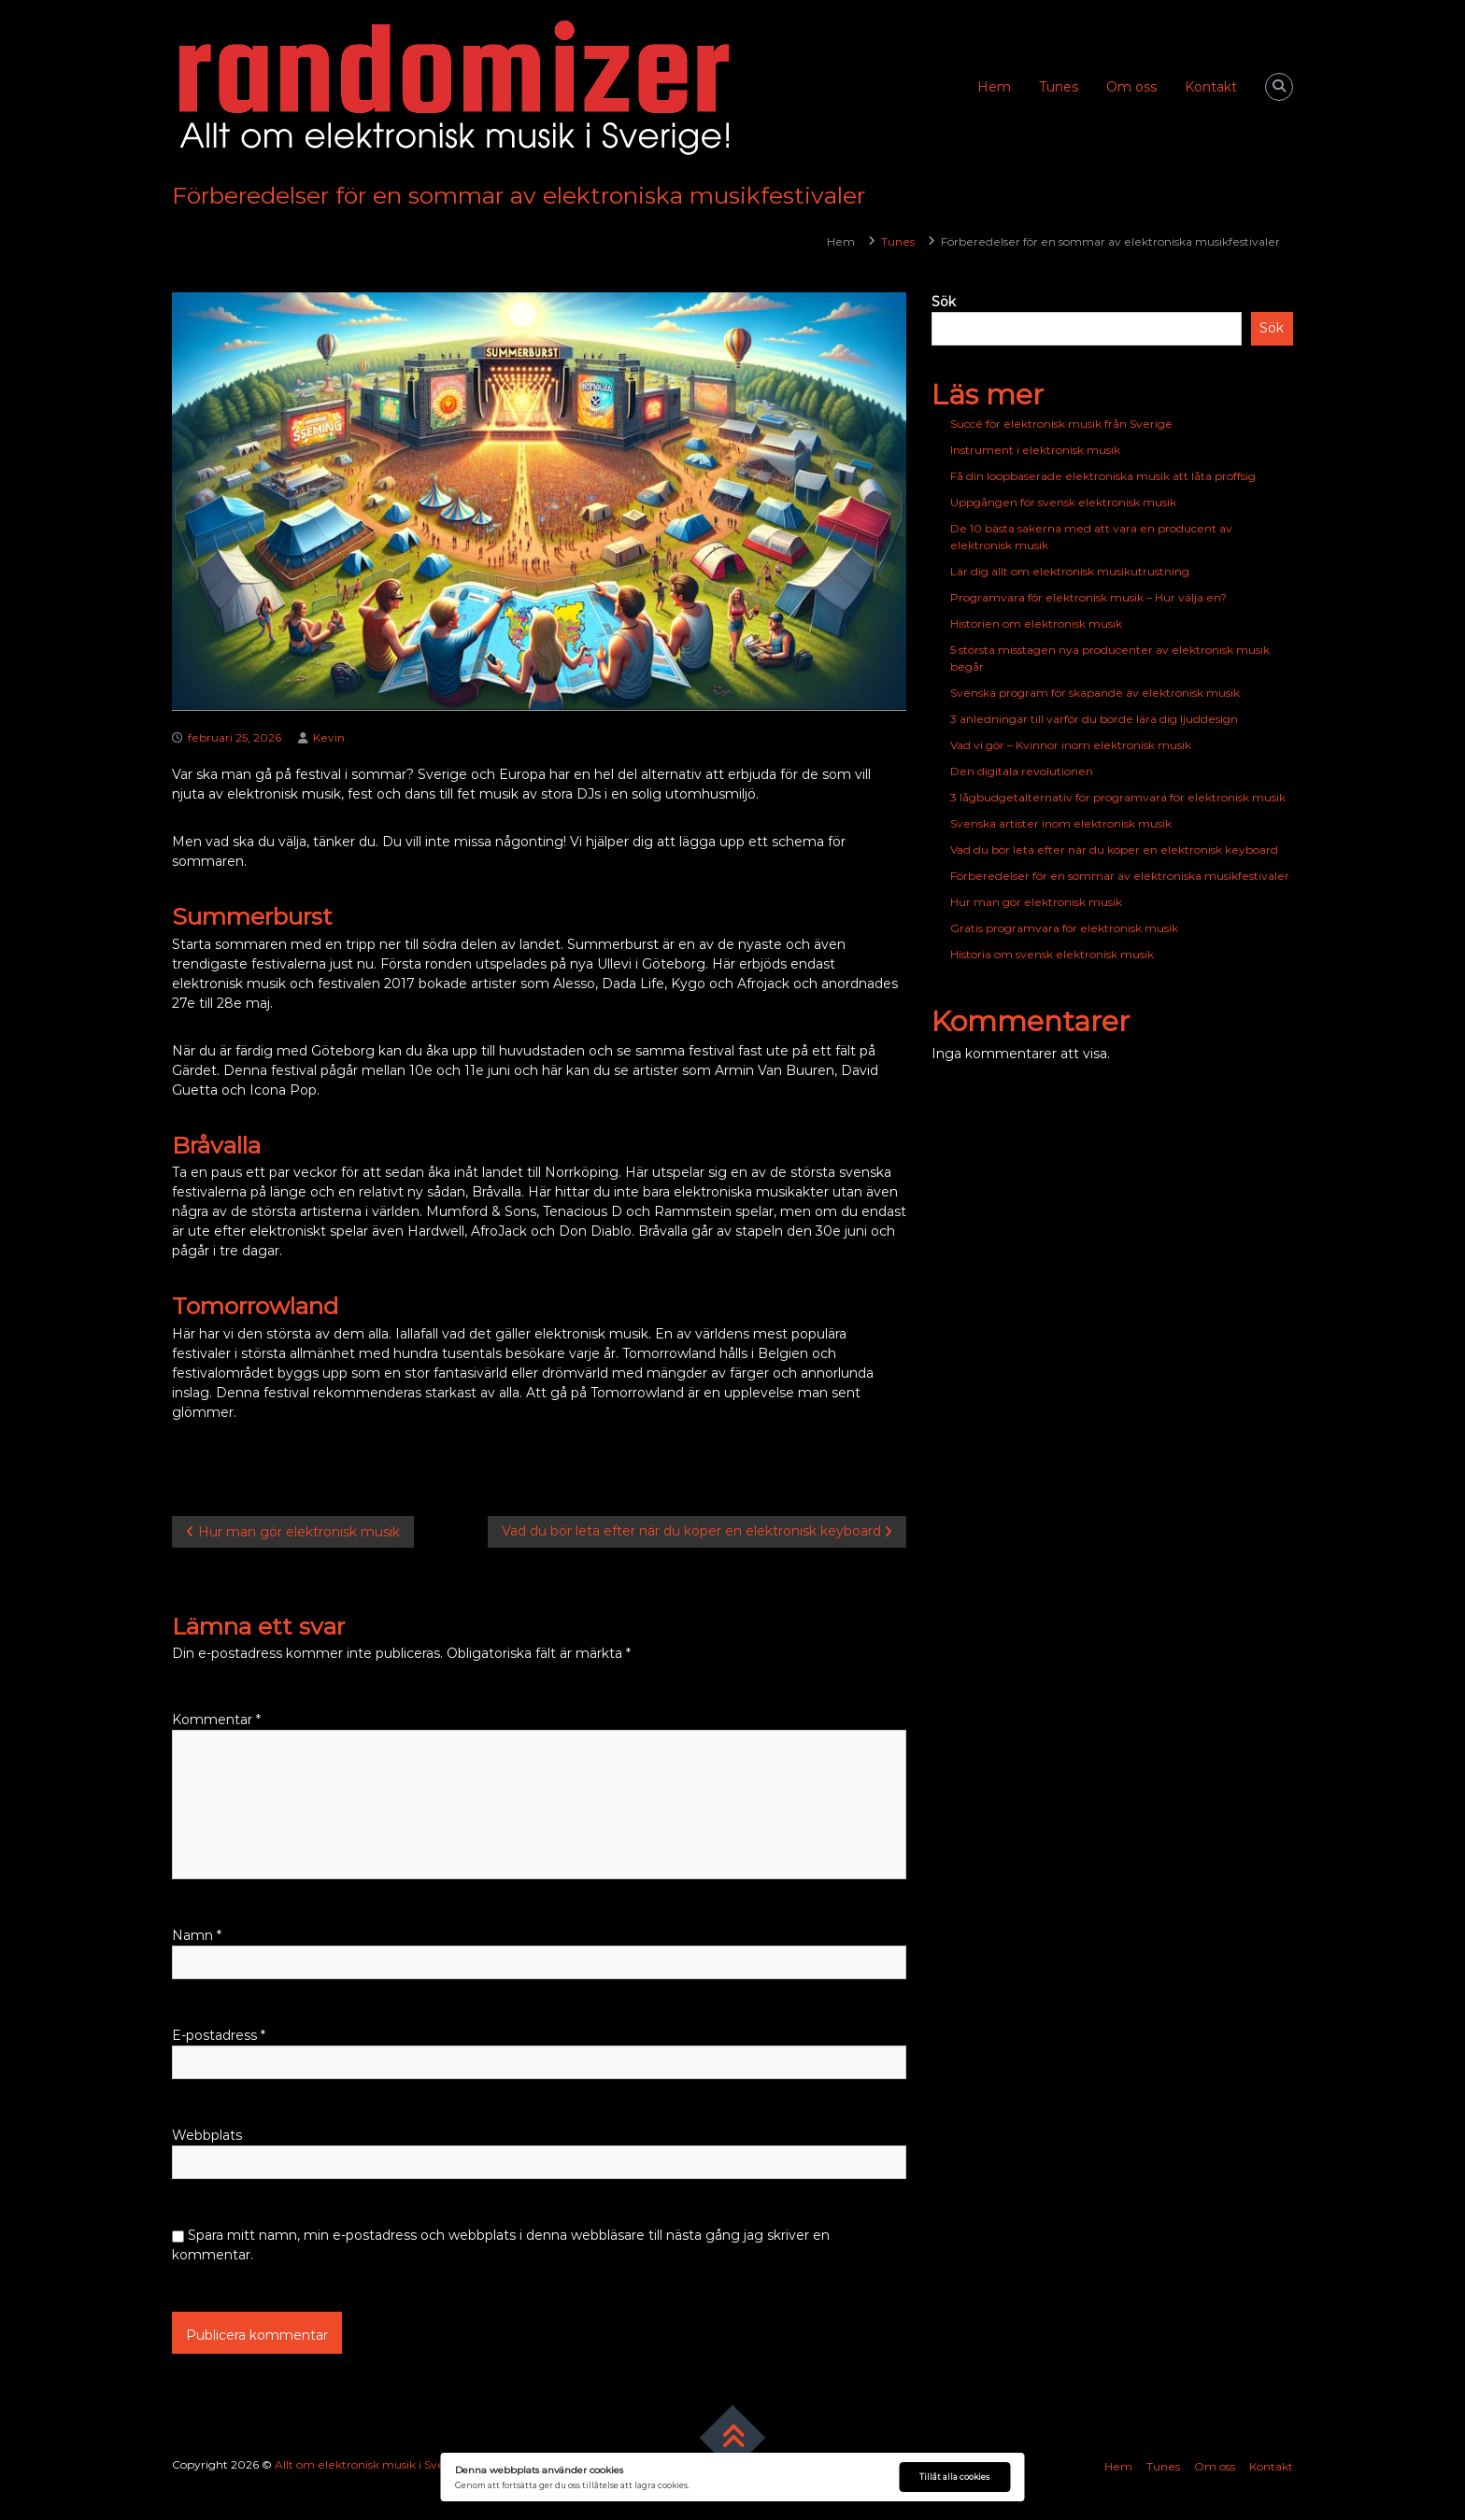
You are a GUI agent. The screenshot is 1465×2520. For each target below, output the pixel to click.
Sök (944, 301)
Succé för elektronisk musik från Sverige (1061, 424)
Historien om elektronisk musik (1036, 623)
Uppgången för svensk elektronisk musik (1063, 502)
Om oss (1131, 86)
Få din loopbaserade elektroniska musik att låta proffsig (1103, 476)
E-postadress (218, 2035)
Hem (994, 86)
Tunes (1058, 86)
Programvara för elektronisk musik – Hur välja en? (1088, 597)
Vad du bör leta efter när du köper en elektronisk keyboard (1114, 849)
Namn (196, 1935)
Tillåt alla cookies (954, 2477)
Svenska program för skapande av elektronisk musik (1095, 693)
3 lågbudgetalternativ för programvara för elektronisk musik (1118, 797)
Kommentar (216, 1719)
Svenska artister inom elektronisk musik (1061, 823)
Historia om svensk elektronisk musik (1052, 954)
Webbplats (207, 2135)
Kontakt (1211, 86)
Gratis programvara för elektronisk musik (1064, 928)
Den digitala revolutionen (1021, 771)
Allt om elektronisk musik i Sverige (371, 2464)
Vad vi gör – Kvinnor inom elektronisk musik (1070, 745)
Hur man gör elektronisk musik (1036, 902)
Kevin (329, 737)
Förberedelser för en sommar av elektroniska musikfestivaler (1119, 876)
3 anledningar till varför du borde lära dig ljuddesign (1094, 719)
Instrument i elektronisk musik (1035, 450)
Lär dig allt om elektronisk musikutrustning (1069, 571)
